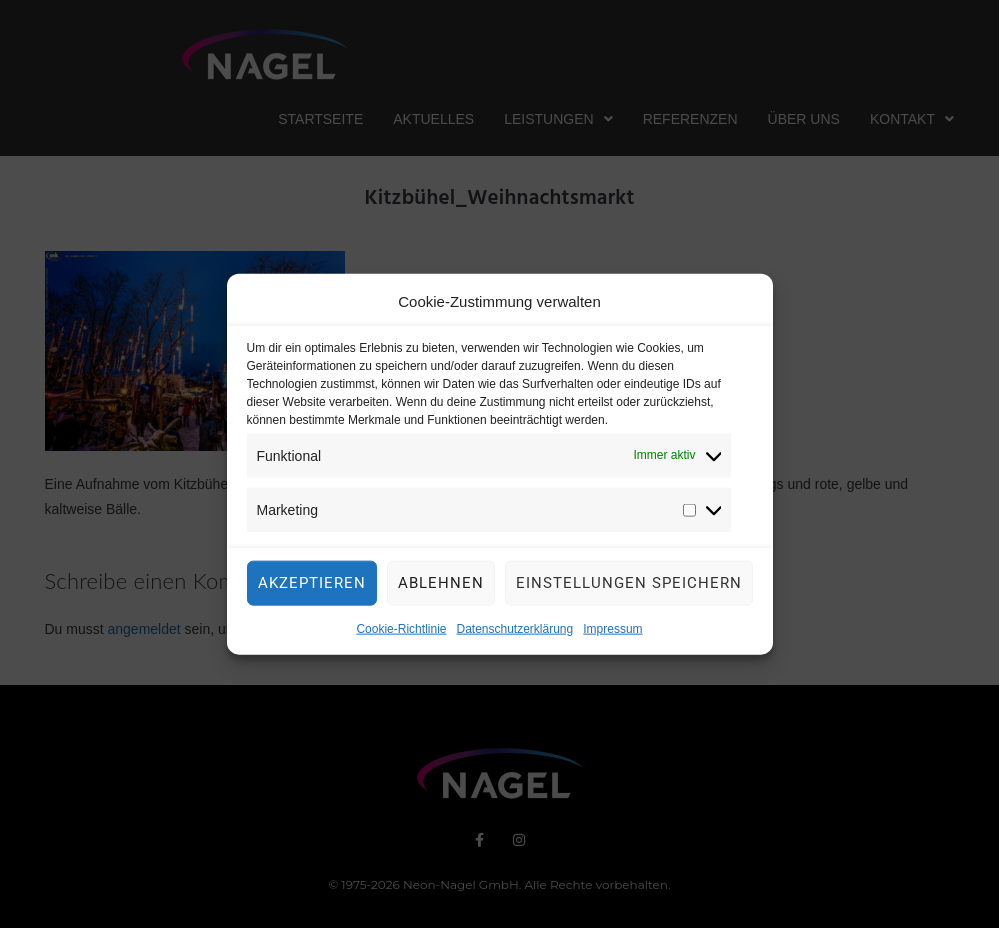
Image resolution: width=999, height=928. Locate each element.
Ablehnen (441, 586)
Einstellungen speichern (629, 586)
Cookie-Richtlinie (401, 632)
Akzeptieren (312, 586)
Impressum (612, 632)
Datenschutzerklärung (514, 632)
